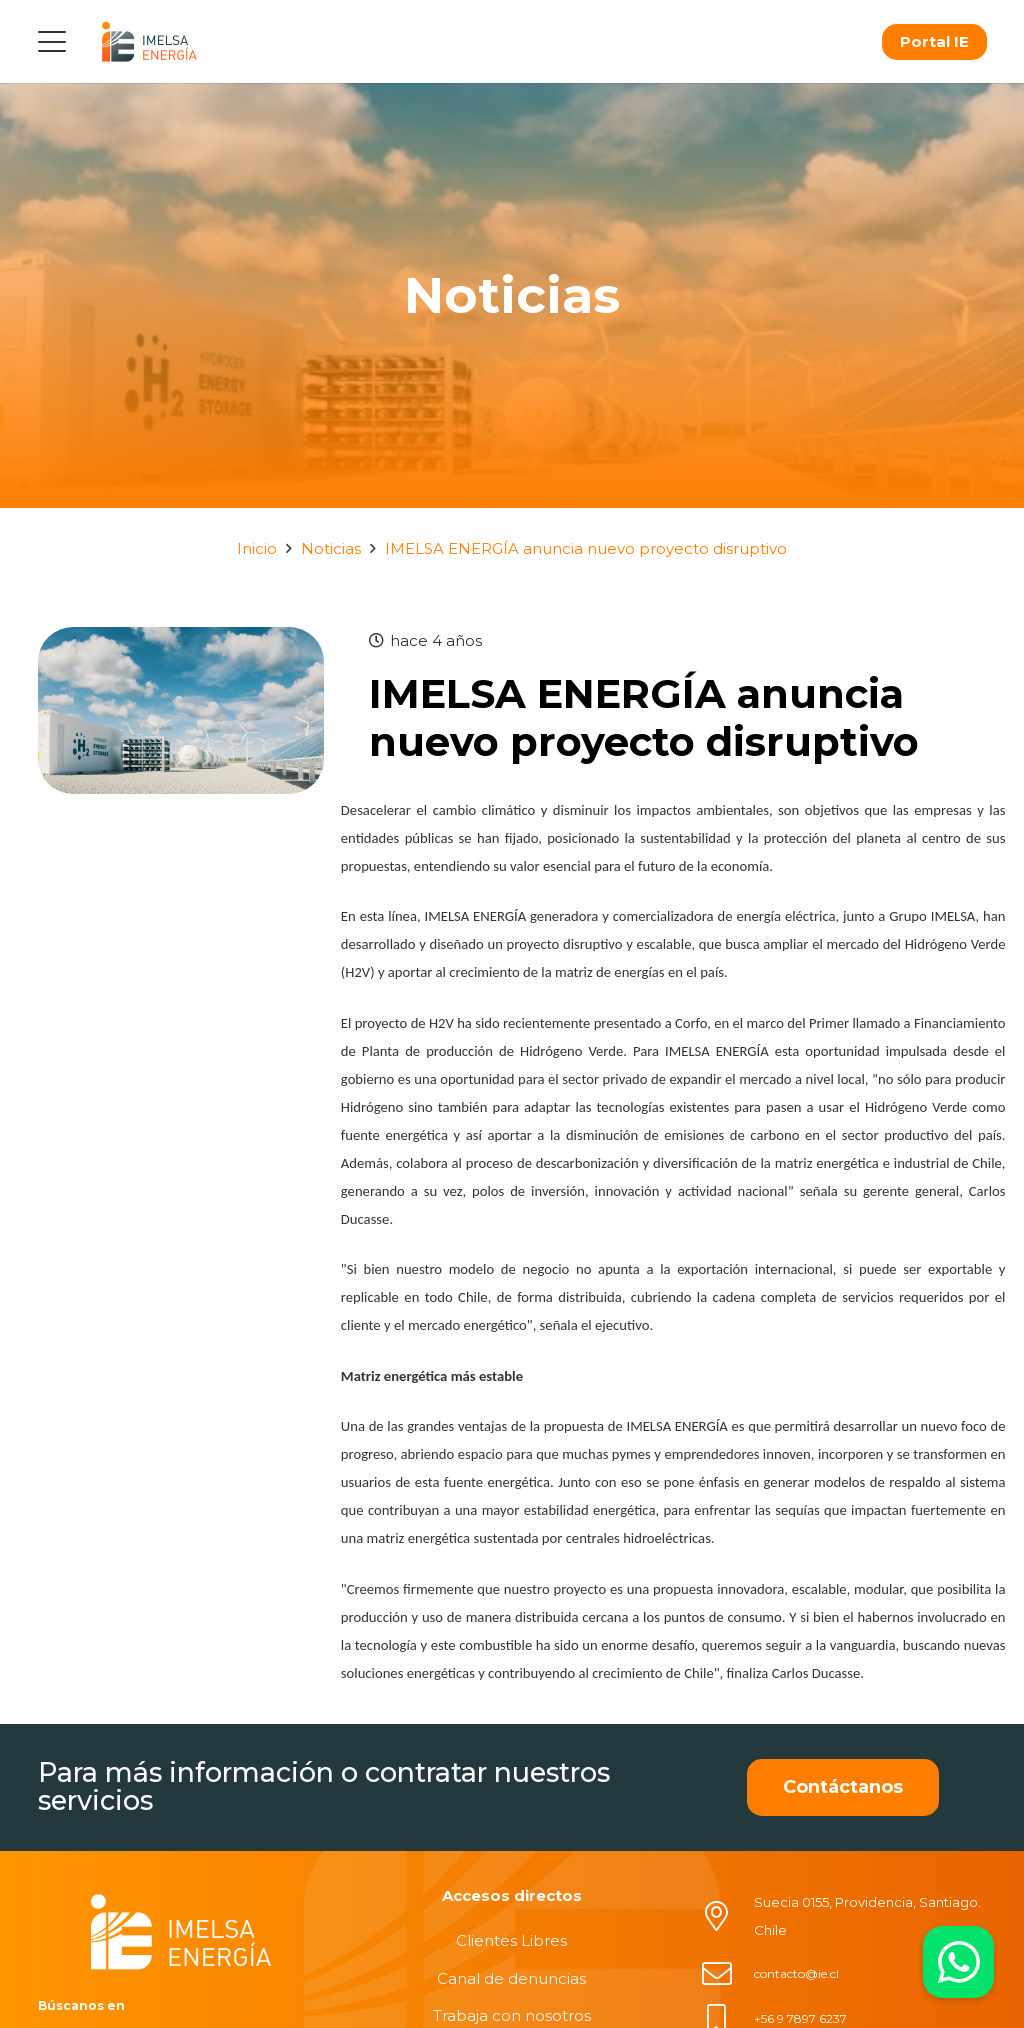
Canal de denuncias (511, 1978)
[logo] (149, 41)
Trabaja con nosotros (512, 2015)
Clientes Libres (511, 1940)
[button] (52, 42)
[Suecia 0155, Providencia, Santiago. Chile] (727, 1916)
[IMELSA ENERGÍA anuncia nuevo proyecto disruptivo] (181, 640)
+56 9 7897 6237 (800, 2018)
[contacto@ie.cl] (727, 1974)
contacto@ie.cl (796, 1973)
